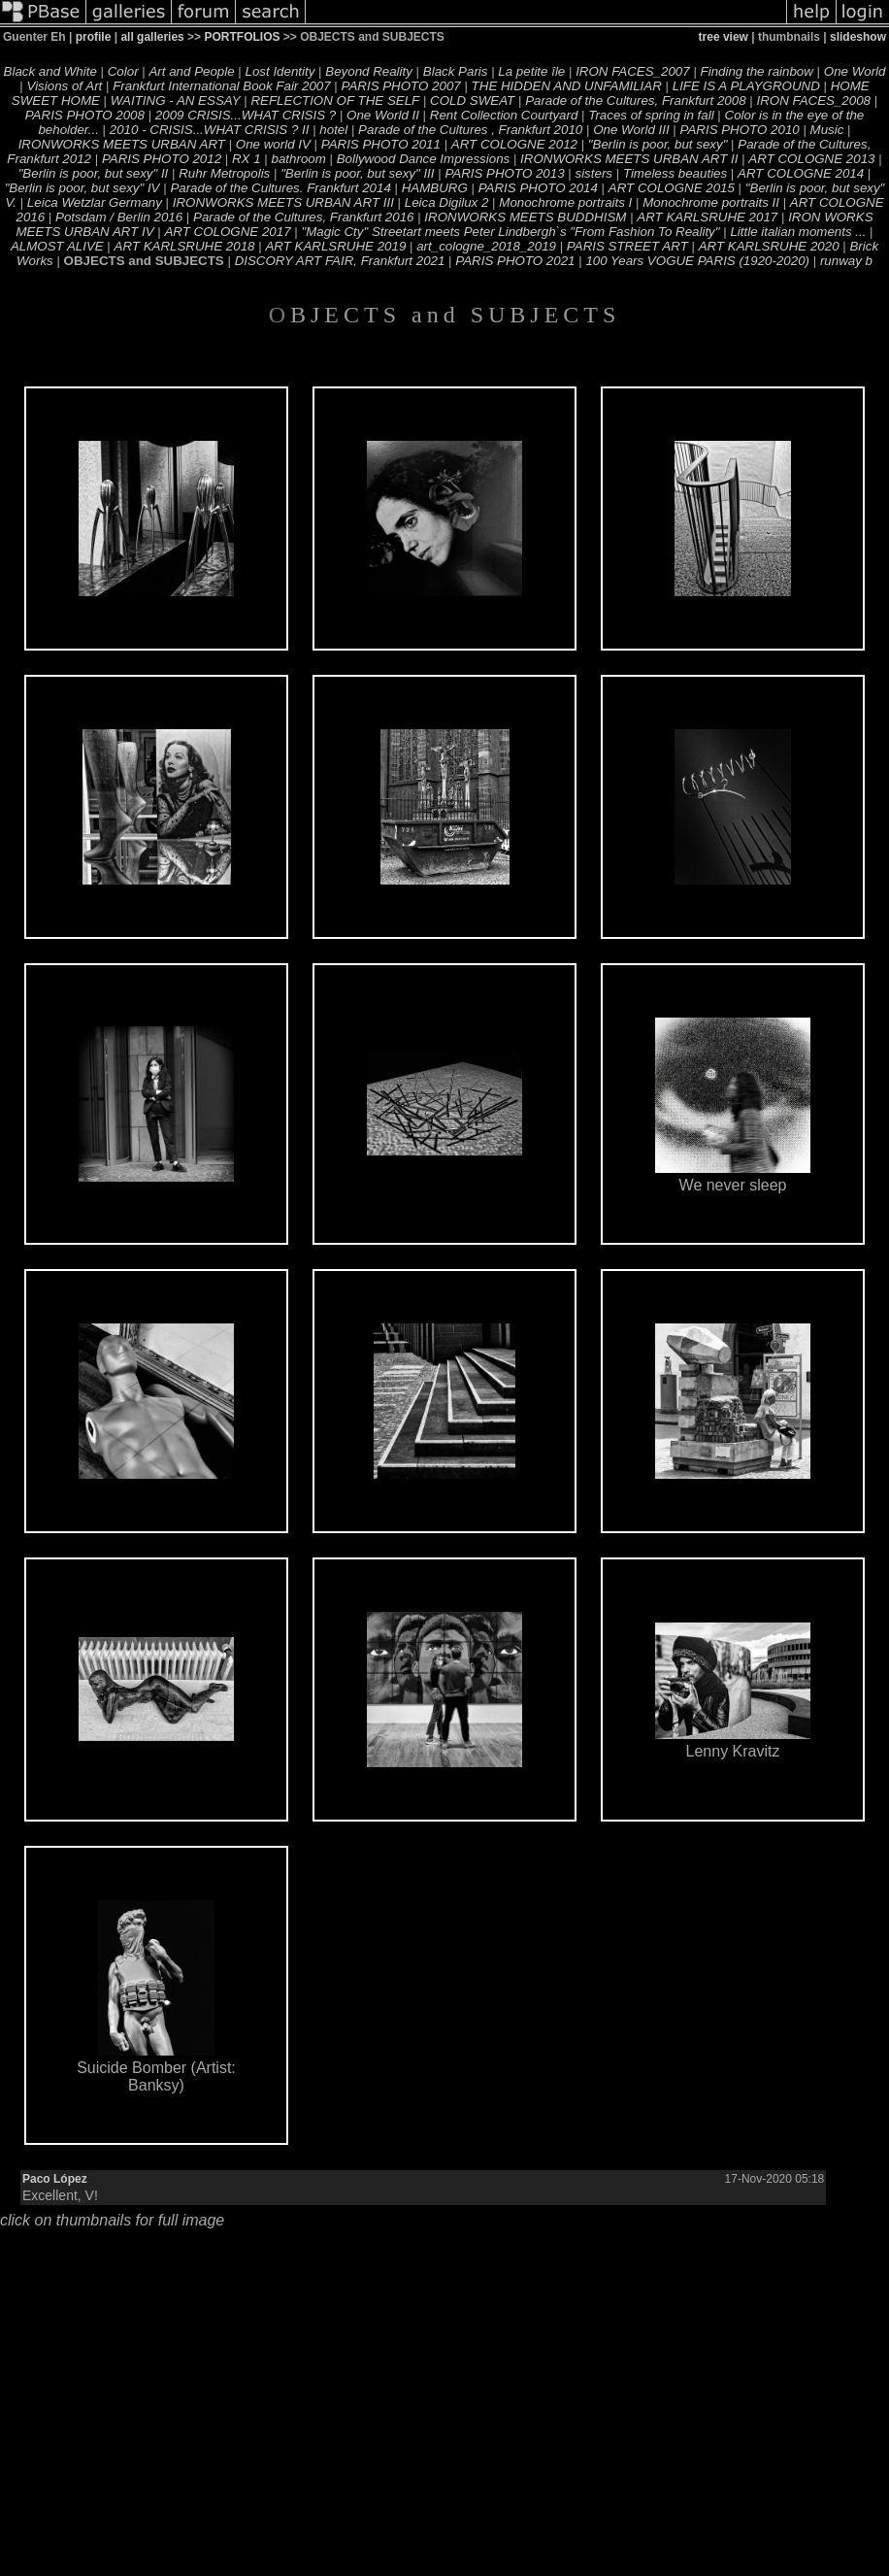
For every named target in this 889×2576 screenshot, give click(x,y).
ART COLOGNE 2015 (672, 188)
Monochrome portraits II (710, 202)
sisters (593, 173)
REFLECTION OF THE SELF (334, 100)
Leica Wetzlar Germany (94, 202)
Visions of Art (64, 86)
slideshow (858, 37)
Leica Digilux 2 (447, 202)
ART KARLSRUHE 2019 (335, 246)
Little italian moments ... (798, 231)
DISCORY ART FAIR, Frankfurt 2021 (340, 260)
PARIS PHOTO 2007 (401, 86)
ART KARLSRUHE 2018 (185, 246)
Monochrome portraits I (565, 202)
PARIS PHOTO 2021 (515, 260)
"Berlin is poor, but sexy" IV (82, 188)
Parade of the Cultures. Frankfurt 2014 (280, 188)
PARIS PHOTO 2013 (504, 173)
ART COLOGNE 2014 (801, 173)
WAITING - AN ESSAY (176, 100)
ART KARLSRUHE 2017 (707, 217)
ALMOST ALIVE (57, 246)
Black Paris (455, 71)
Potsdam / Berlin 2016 (118, 217)
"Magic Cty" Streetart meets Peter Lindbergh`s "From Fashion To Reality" (510, 231)
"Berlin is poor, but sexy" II (93, 173)
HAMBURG (435, 188)
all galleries (151, 37)
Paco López (54, 2179)
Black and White (50, 71)
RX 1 (246, 158)
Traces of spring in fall (650, 115)
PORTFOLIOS (242, 37)
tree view (723, 37)
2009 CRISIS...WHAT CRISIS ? (245, 115)
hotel (333, 129)
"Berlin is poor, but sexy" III (357, 173)
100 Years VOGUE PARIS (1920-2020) (697, 260)
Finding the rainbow (757, 71)
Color (123, 71)
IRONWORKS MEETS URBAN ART (121, 144)
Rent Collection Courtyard (504, 115)
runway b (846, 260)
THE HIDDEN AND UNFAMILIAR (567, 86)
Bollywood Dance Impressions (423, 158)
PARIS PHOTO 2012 (161, 158)
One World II (382, 115)
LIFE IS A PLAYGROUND (746, 86)
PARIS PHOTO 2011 (381, 144)
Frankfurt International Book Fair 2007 (221, 86)
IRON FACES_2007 (633, 71)
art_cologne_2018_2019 (486, 246)
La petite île (531, 71)
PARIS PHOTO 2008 (85, 115)
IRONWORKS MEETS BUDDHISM (525, 217)
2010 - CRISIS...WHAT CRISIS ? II (210, 129)
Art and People (191, 71)
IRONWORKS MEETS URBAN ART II (629, 158)
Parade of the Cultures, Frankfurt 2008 (635, 100)
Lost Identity (280, 71)
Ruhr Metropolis (224, 173)
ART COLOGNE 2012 (514, 144)
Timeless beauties (675, 173)
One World (855, 71)
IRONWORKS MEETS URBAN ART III (283, 202)
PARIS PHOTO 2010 (740, 129)
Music (827, 129)
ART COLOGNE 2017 (227, 231)
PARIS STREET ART (627, 246)
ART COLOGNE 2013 (811, 158)
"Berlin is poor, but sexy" (658, 144)
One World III (631, 129)
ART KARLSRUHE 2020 (769, 246)
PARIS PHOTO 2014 (538, 188)
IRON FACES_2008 (813, 100)
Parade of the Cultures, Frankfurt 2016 (303, 217)
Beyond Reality (368, 71)
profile (94, 37)
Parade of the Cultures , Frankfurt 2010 (470, 129)
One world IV (273, 144)
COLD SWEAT (472, 100)
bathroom (299, 158)
